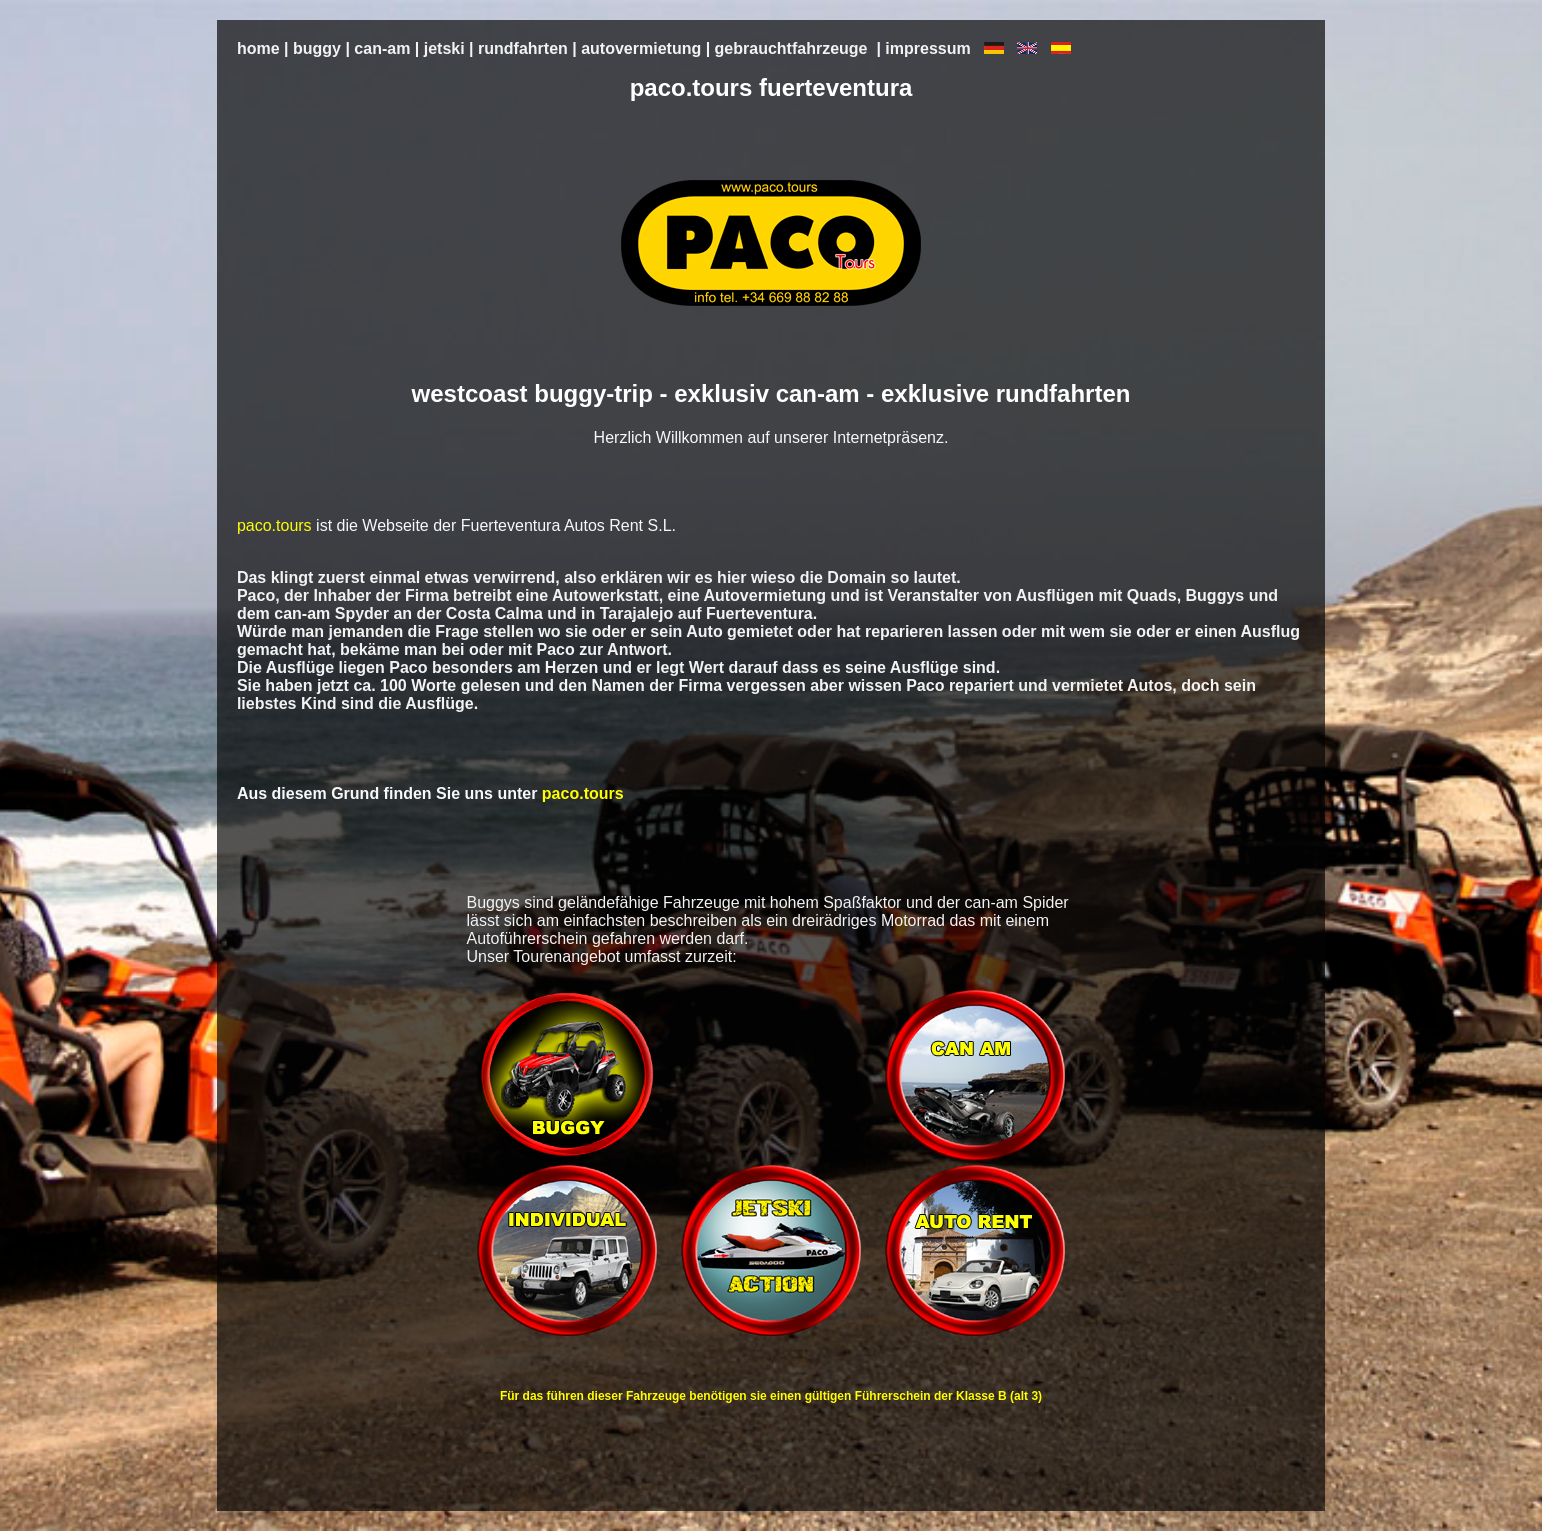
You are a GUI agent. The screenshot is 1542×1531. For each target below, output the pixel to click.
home (258, 48)
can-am (382, 48)
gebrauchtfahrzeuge (791, 48)
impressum (927, 48)
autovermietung (641, 48)
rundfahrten (523, 48)
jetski (444, 48)
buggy (317, 48)
